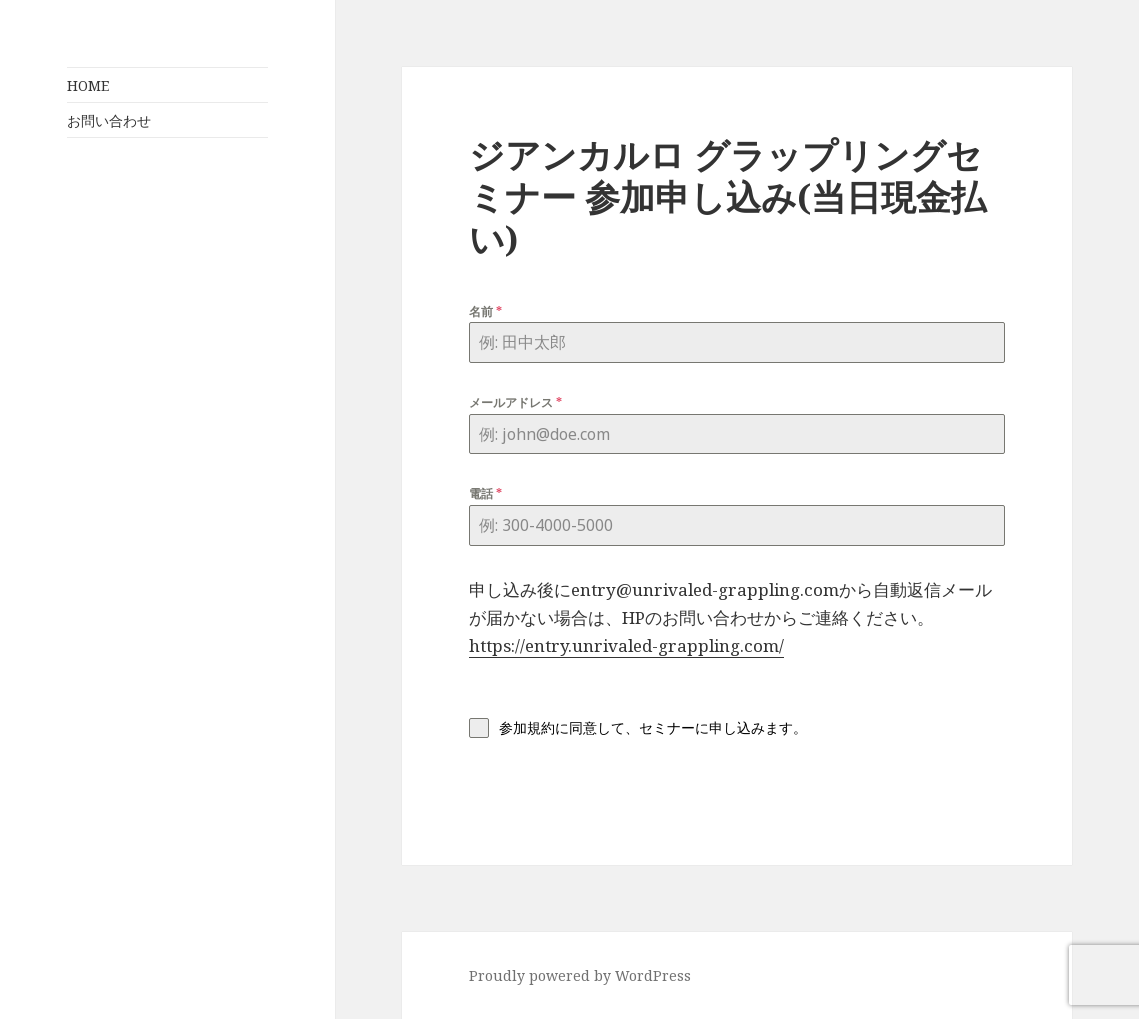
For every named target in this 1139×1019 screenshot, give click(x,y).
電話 (485, 493)
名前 (485, 311)
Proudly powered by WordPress (580, 975)
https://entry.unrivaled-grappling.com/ (626, 645)
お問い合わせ (109, 120)
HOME (88, 85)
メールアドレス (515, 402)
